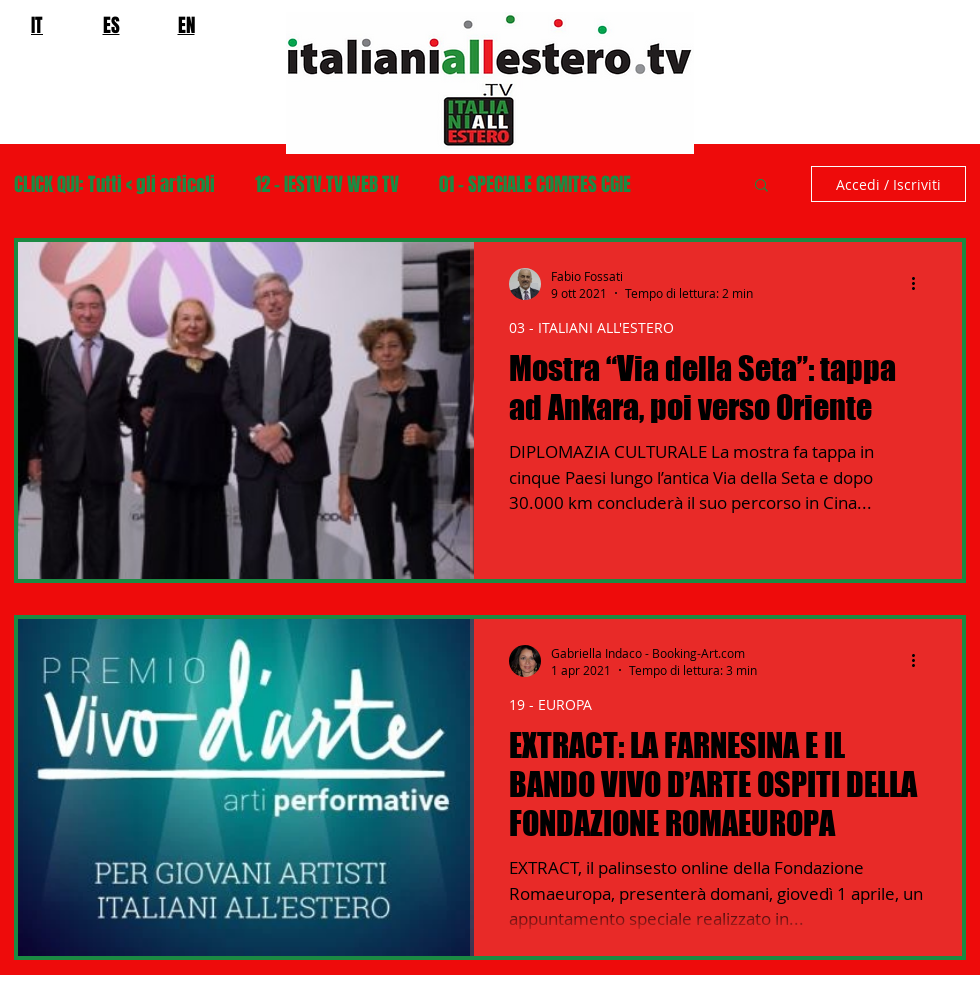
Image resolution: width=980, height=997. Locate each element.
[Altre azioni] (920, 284)
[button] (761, 186)
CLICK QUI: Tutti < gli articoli (114, 184)
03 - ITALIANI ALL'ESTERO (591, 327)
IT (37, 25)
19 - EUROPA (550, 704)
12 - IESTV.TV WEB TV (327, 184)
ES (111, 25)
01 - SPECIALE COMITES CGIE (535, 184)
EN (186, 25)
